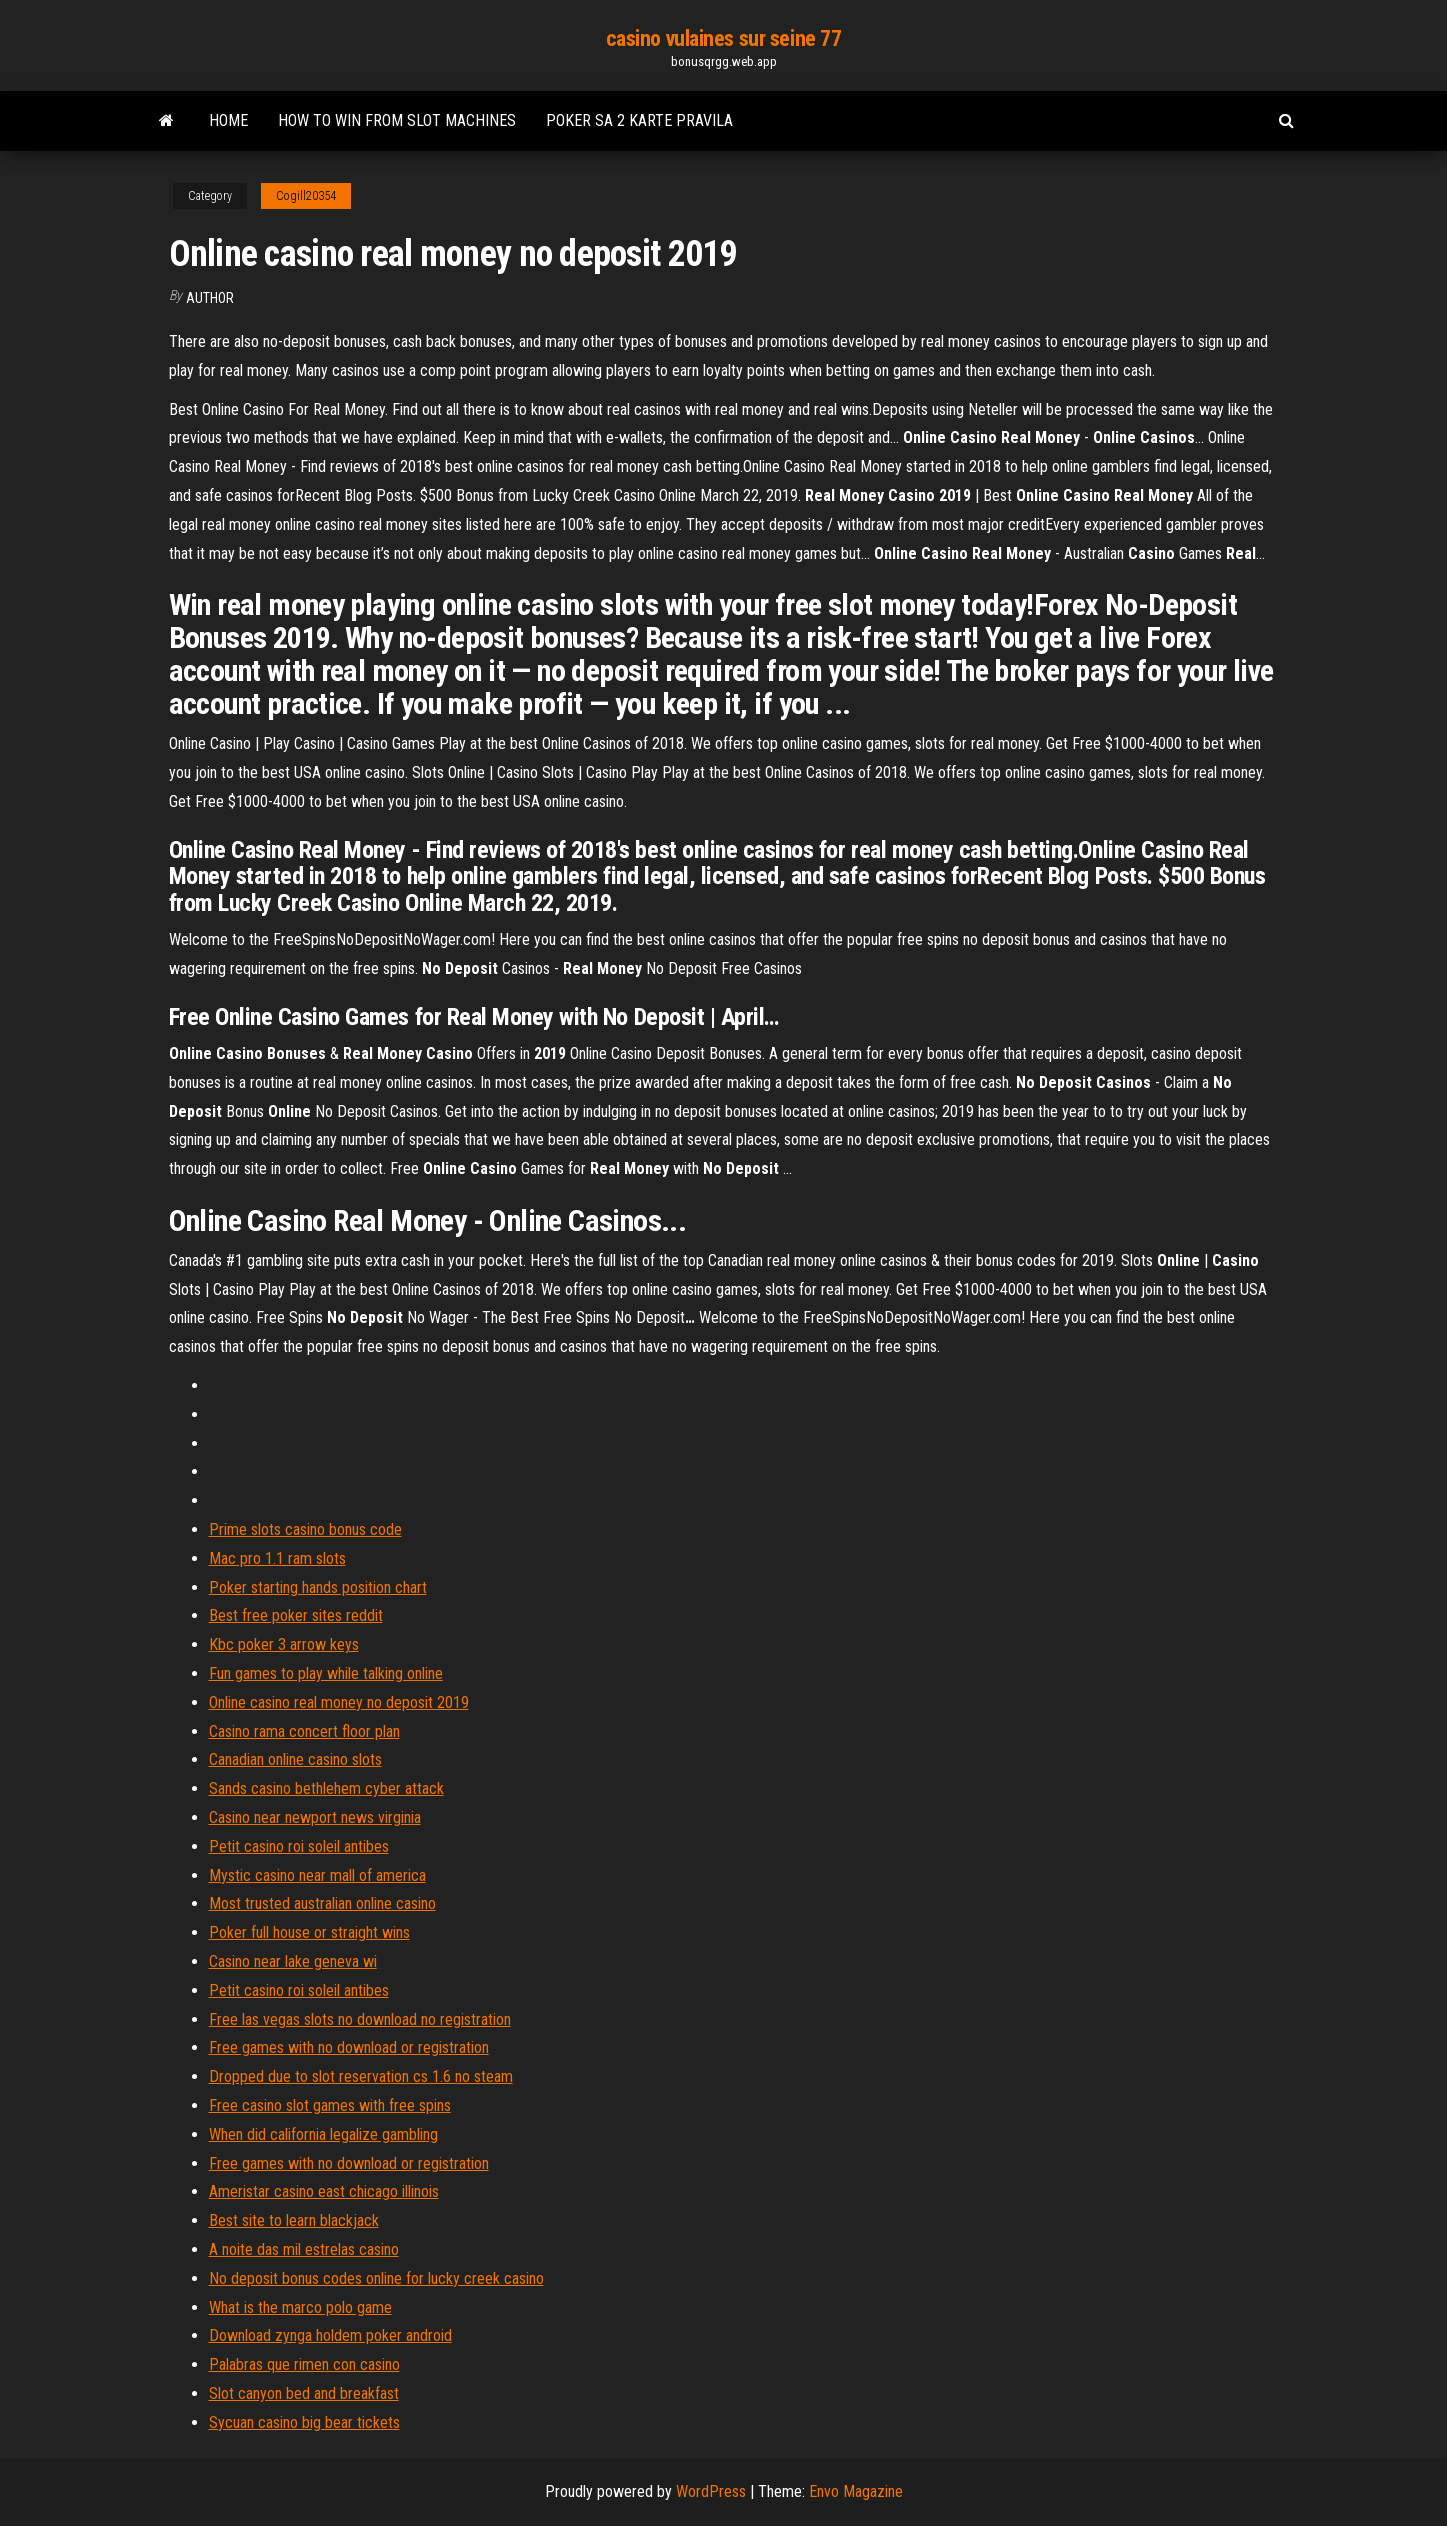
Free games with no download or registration (349, 2047)
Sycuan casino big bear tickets (304, 2422)
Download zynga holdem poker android (330, 2335)
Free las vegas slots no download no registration (360, 2019)
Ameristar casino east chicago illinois (324, 2191)
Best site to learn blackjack (294, 2220)
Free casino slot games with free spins (330, 2105)
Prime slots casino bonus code (305, 1529)
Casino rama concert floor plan (304, 1731)
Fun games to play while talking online (326, 1673)
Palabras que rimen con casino (304, 2364)
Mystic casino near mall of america (317, 1875)
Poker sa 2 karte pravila (639, 120)
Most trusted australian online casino (322, 1903)
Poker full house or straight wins (309, 1932)
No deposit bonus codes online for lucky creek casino (376, 2278)
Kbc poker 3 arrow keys (284, 1644)
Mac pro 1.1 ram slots (277, 1558)
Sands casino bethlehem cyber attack (326, 1788)
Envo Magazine (856, 2491)
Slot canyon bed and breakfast (304, 2393)
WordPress (711, 2491)
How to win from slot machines (397, 120)
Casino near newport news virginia (315, 1817)
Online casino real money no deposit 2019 (339, 1702)
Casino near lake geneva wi (293, 1961)
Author (210, 298)
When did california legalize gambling (323, 2134)
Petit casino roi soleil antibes (299, 1846)
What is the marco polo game (300, 2307)
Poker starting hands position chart (318, 1587)
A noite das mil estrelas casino (304, 2249)
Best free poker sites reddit (296, 1615)
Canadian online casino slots (295, 1759)
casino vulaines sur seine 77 (724, 38)
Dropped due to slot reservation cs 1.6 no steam (361, 2076)
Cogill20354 (306, 196)
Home (228, 120)
